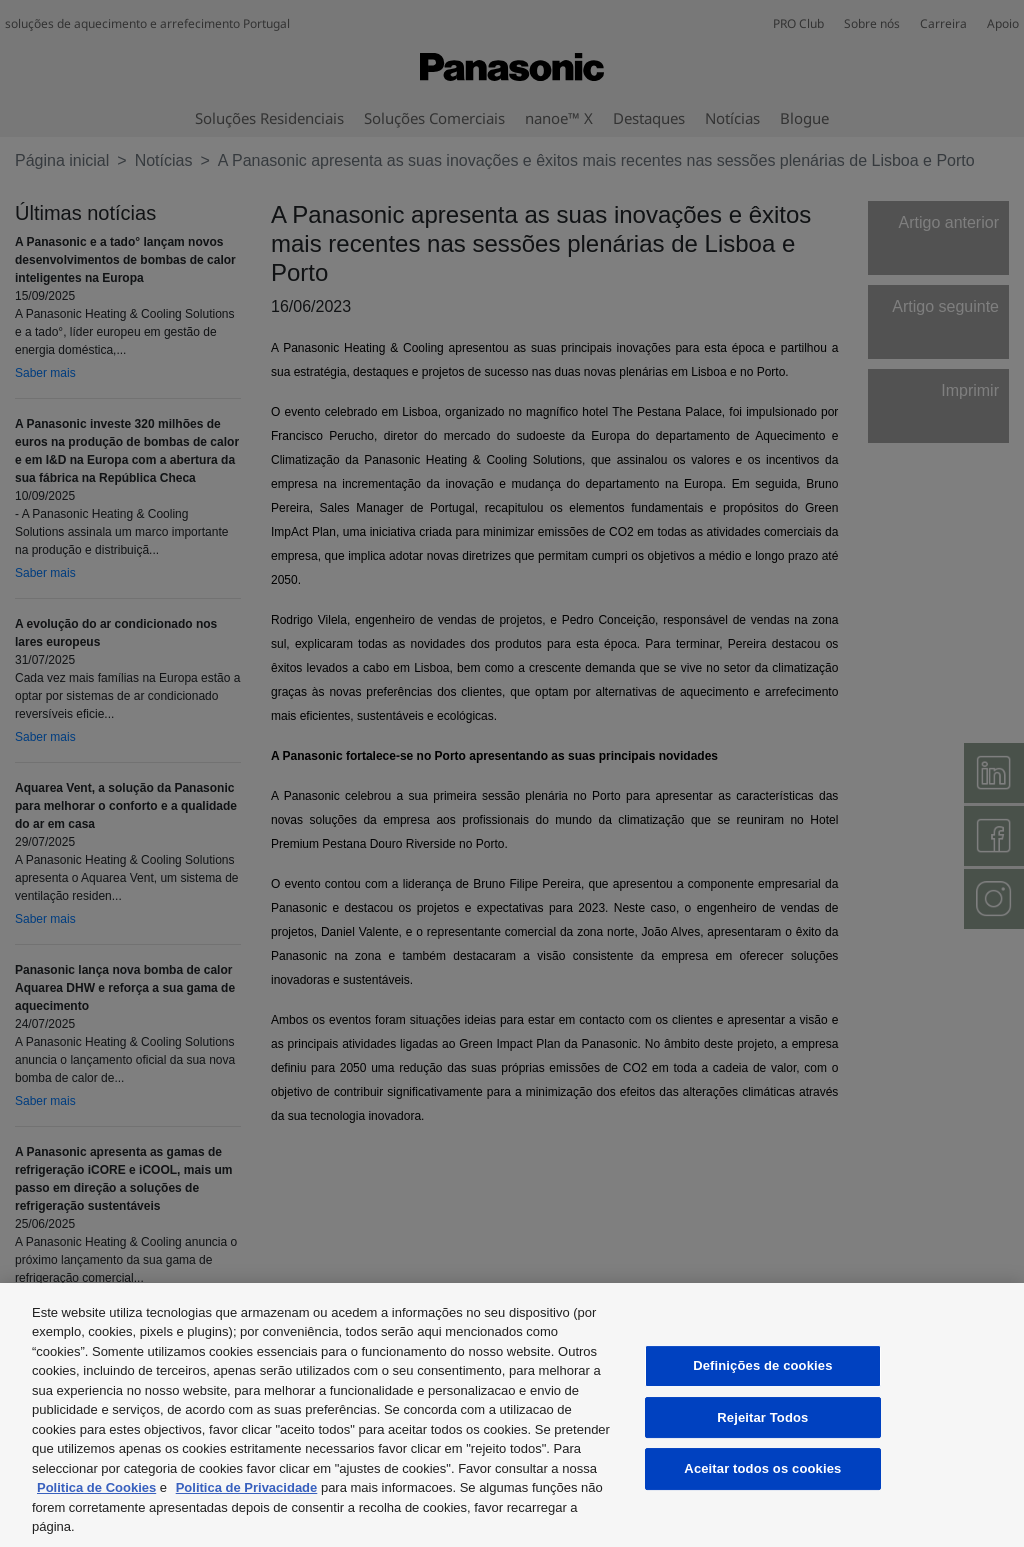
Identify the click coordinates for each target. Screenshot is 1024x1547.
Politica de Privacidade (247, 1487)
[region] (512, 1415)
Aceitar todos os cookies (762, 1468)
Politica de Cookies (96, 1487)
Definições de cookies (762, 1365)
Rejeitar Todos (762, 1417)
